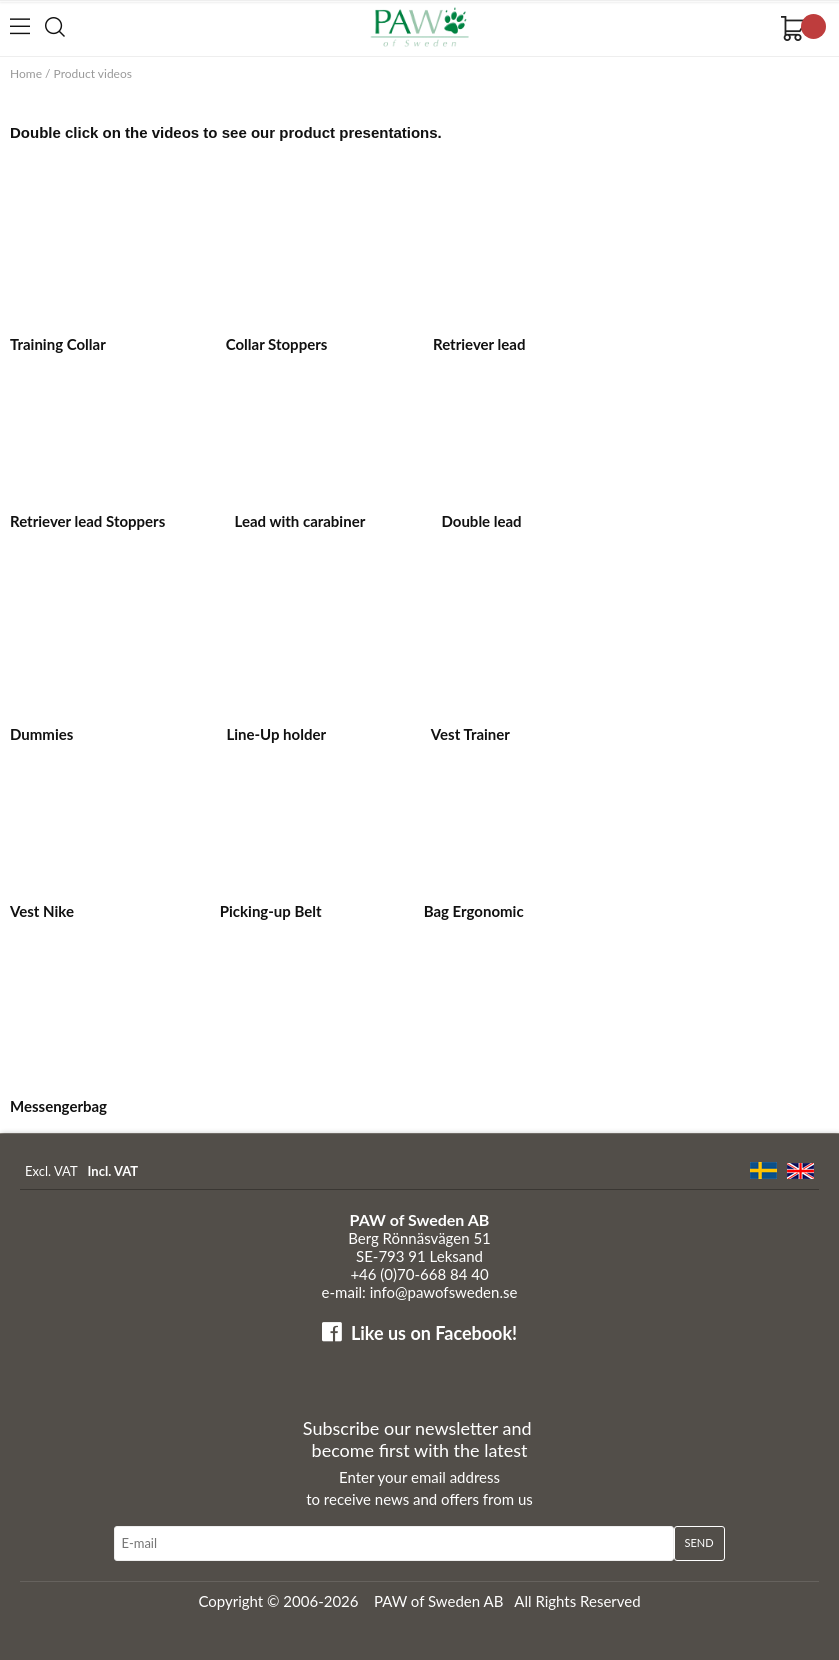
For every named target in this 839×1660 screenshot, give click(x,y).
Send (699, 1542)
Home (26, 73)
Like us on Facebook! (434, 1333)
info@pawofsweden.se (444, 1292)
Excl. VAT (51, 1171)
